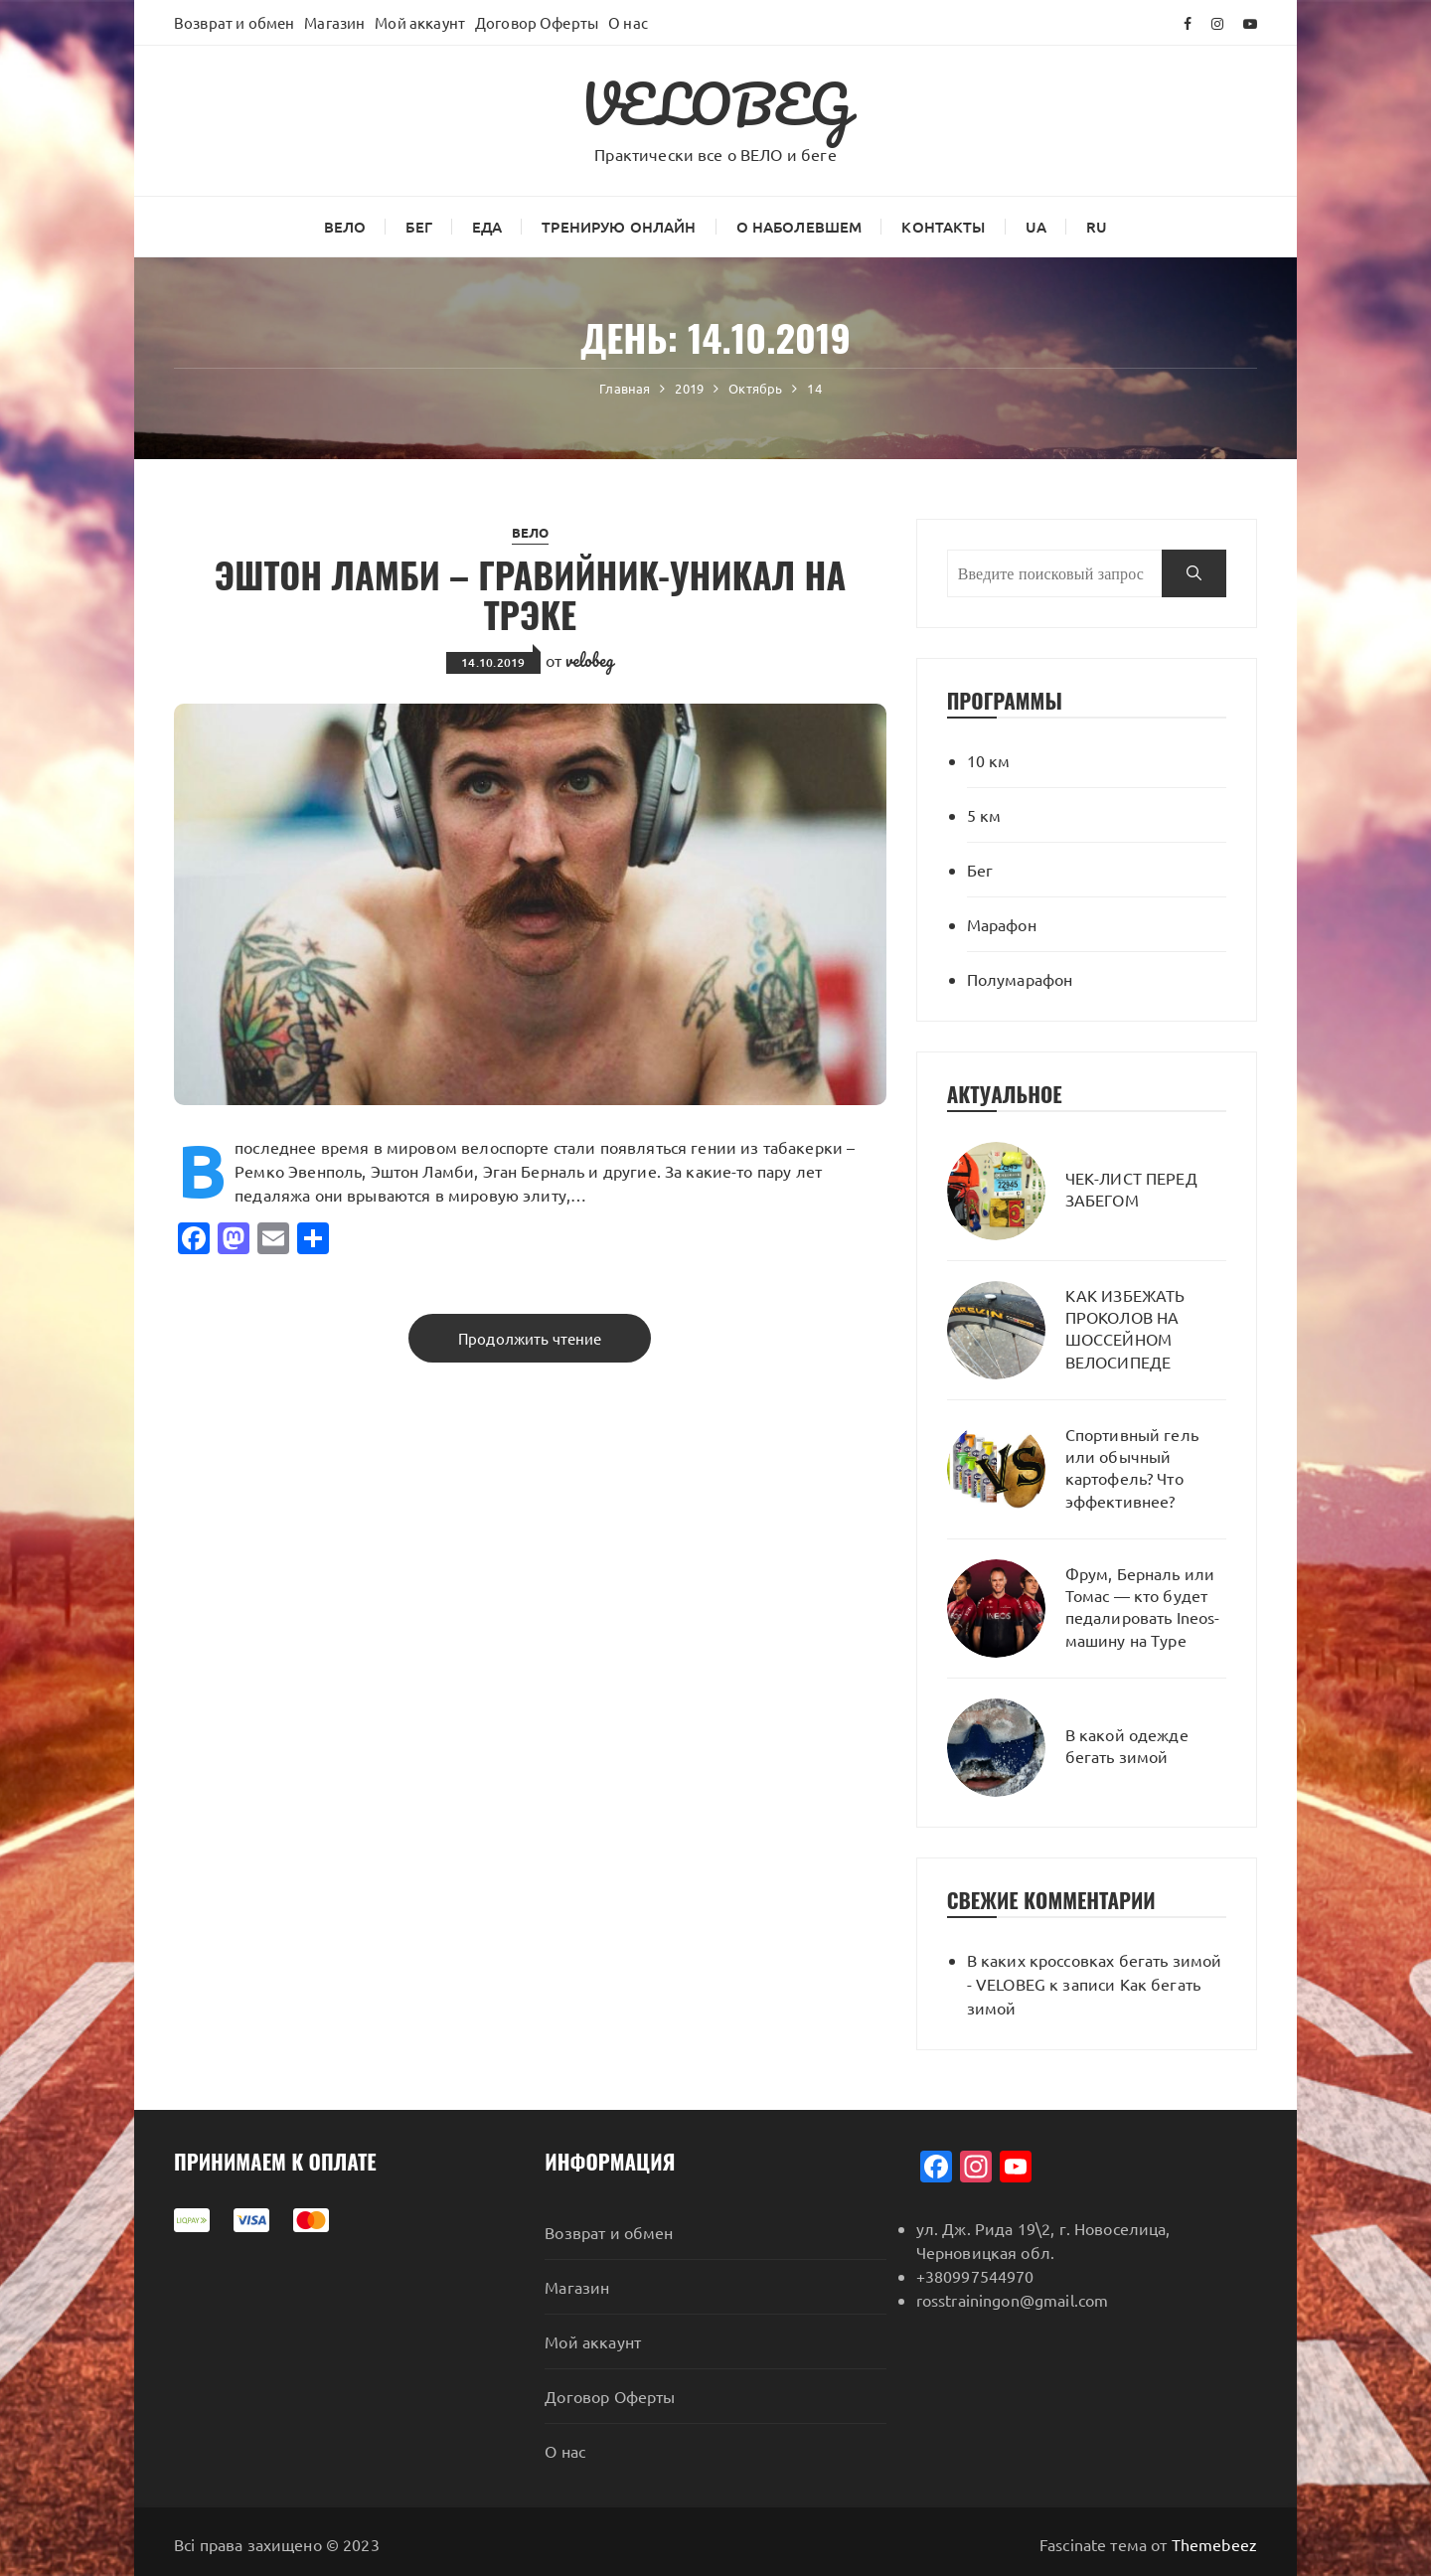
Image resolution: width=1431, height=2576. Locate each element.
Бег (418, 227)
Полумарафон (1020, 979)
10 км (989, 760)
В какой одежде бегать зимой (1127, 1745)
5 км (984, 815)
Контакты (943, 227)
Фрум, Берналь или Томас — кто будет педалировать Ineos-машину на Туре (1142, 1606)
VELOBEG (716, 103)
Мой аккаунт (420, 22)
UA (1036, 227)
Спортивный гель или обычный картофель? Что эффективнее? (1131, 1467)
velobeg (589, 660)
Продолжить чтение (530, 1338)
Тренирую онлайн (619, 227)
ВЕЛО (345, 227)
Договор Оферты (536, 22)
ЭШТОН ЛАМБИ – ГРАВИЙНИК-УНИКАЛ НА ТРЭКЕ (530, 594)
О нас (628, 22)
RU (1096, 227)
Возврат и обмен (234, 22)
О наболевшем (799, 227)
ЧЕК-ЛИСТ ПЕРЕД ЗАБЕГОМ (1131, 1188)
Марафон (1001, 924)
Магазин (334, 22)
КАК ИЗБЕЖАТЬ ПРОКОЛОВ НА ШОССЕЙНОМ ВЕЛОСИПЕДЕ (1125, 1328)
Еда (487, 227)
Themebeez (1214, 2544)
